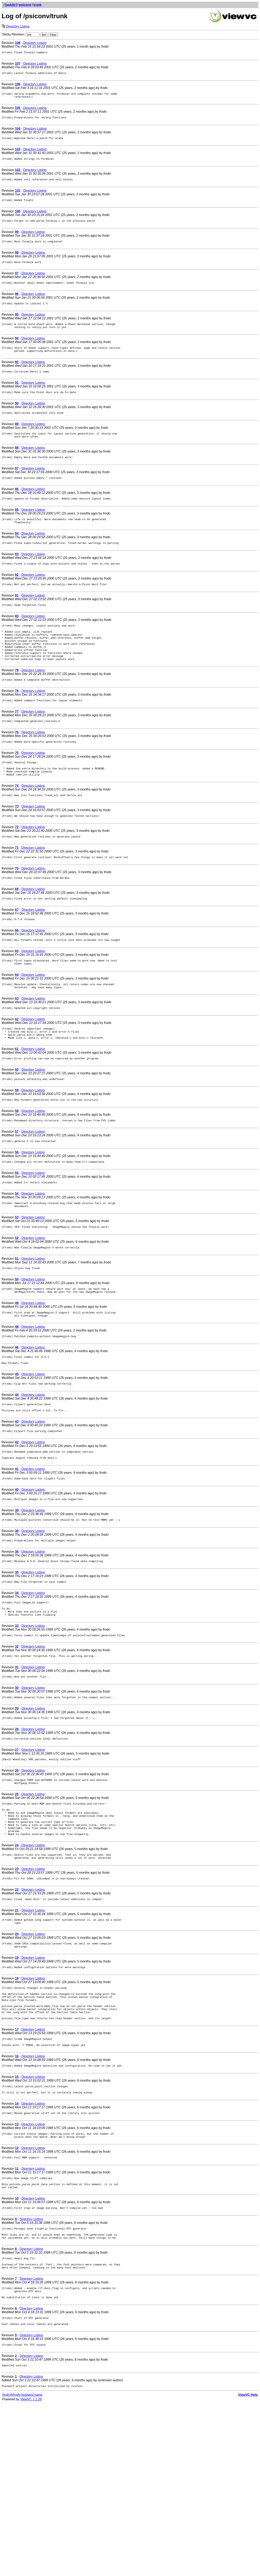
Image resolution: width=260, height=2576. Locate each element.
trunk (37, 4)
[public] (11, 4)
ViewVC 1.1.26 (31, 2572)
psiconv (25, 4)
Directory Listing (15, 26)
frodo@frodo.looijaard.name (22, 2567)
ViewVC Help (248, 2567)
